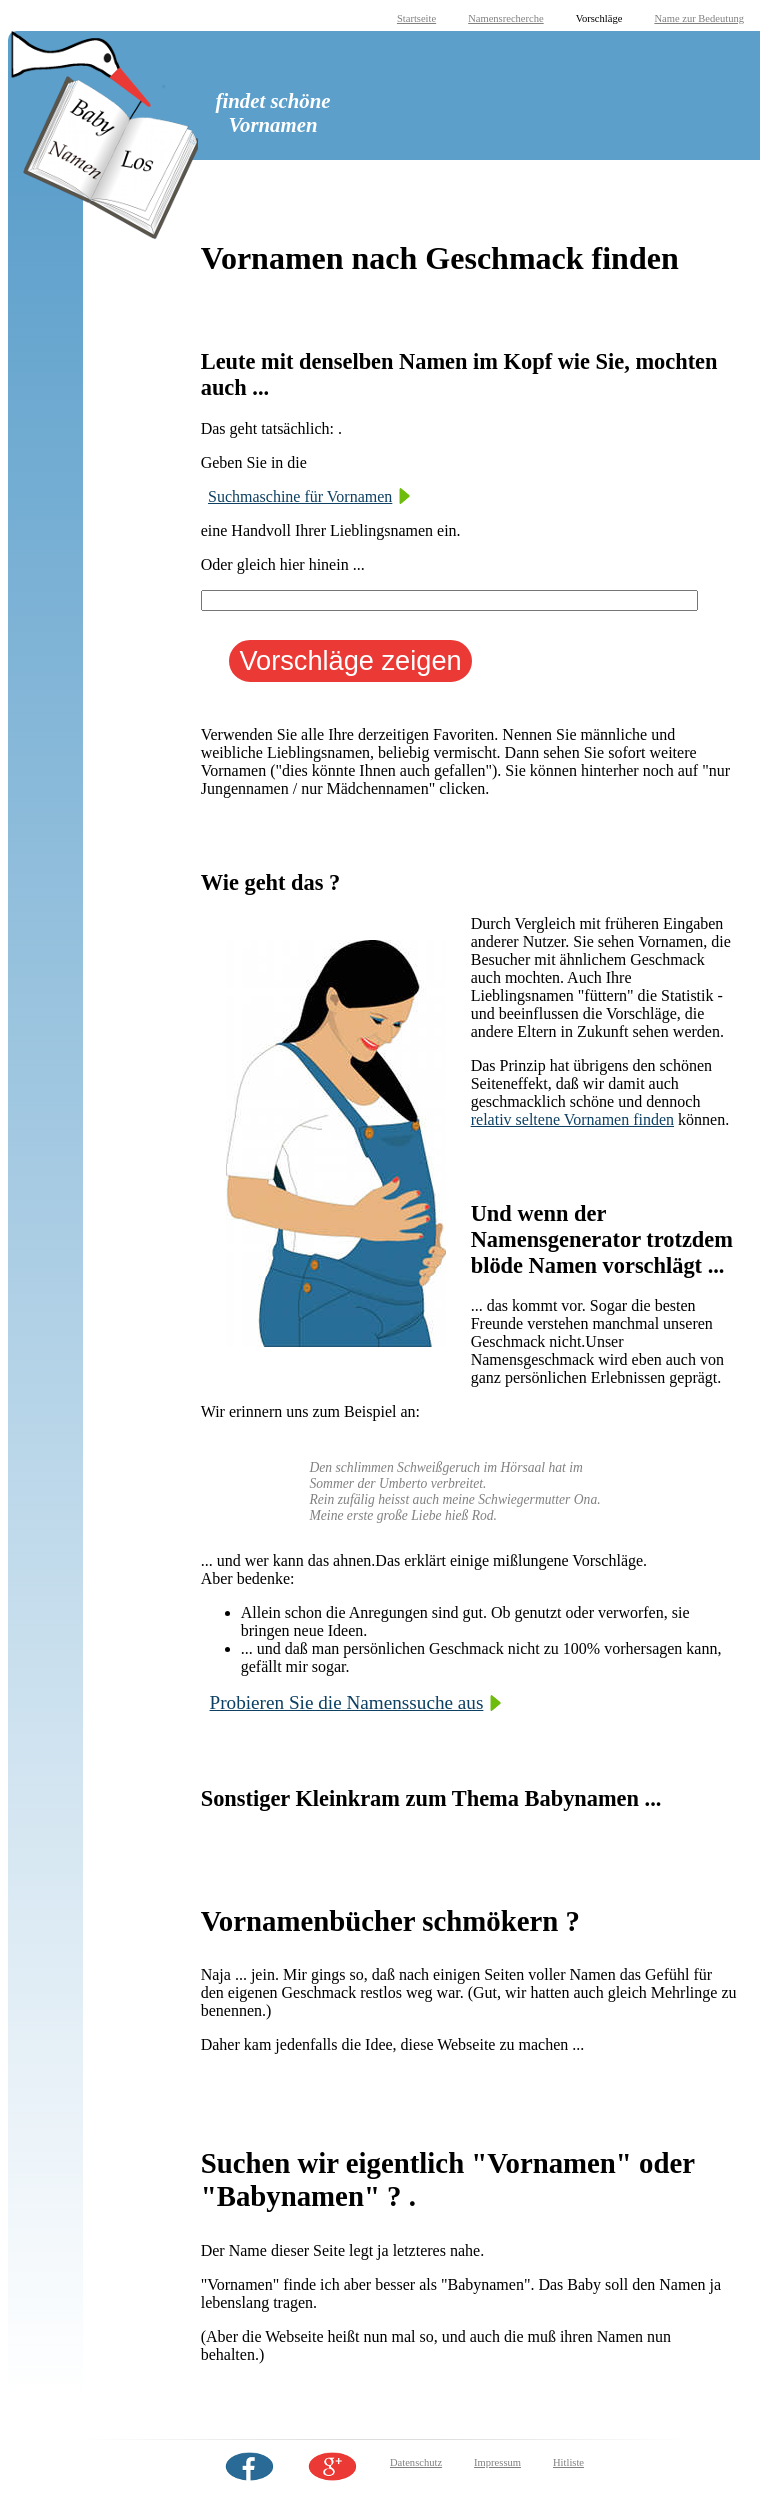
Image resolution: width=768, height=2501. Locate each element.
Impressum (497, 2462)
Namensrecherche (506, 18)
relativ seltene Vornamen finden (572, 1119)
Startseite (416, 18)
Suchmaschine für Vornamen (300, 496)
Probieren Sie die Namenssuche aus (347, 1702)
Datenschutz (416, 2462)
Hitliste (568, 2462)
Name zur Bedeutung (699, 18)
